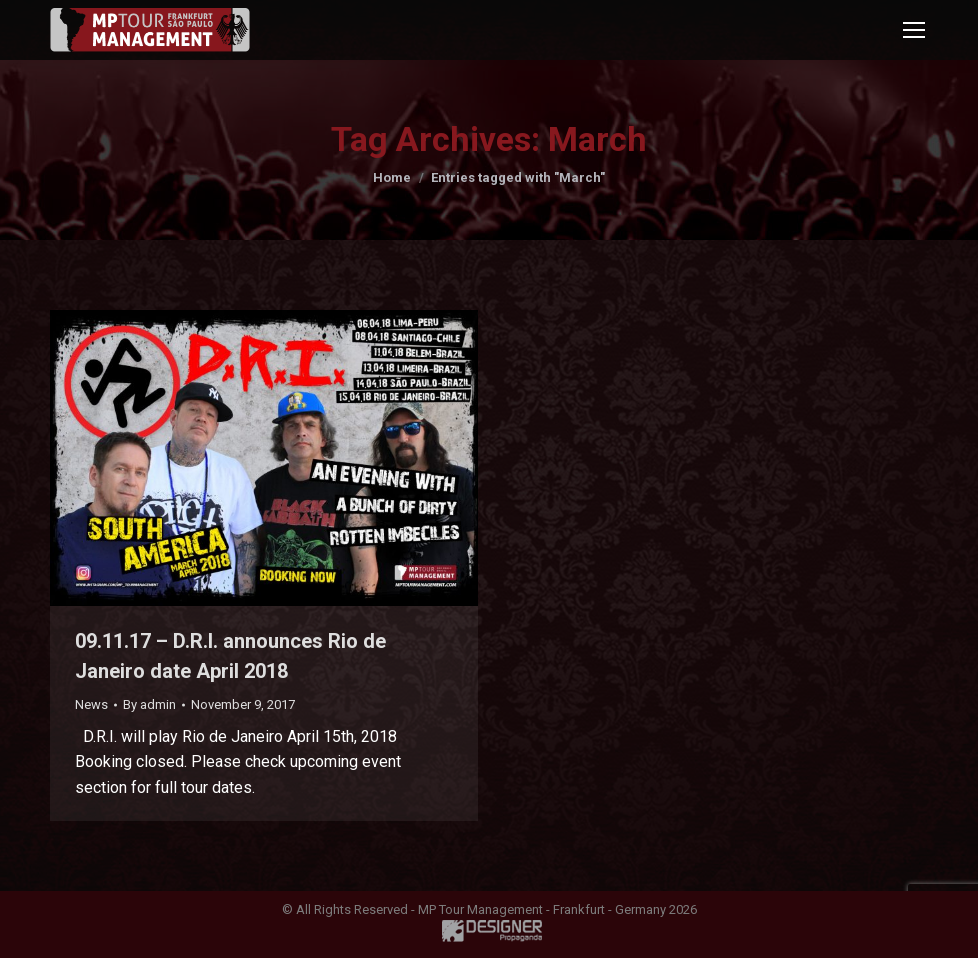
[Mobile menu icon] (914, 30)
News (91, 704)
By (149, 704)
